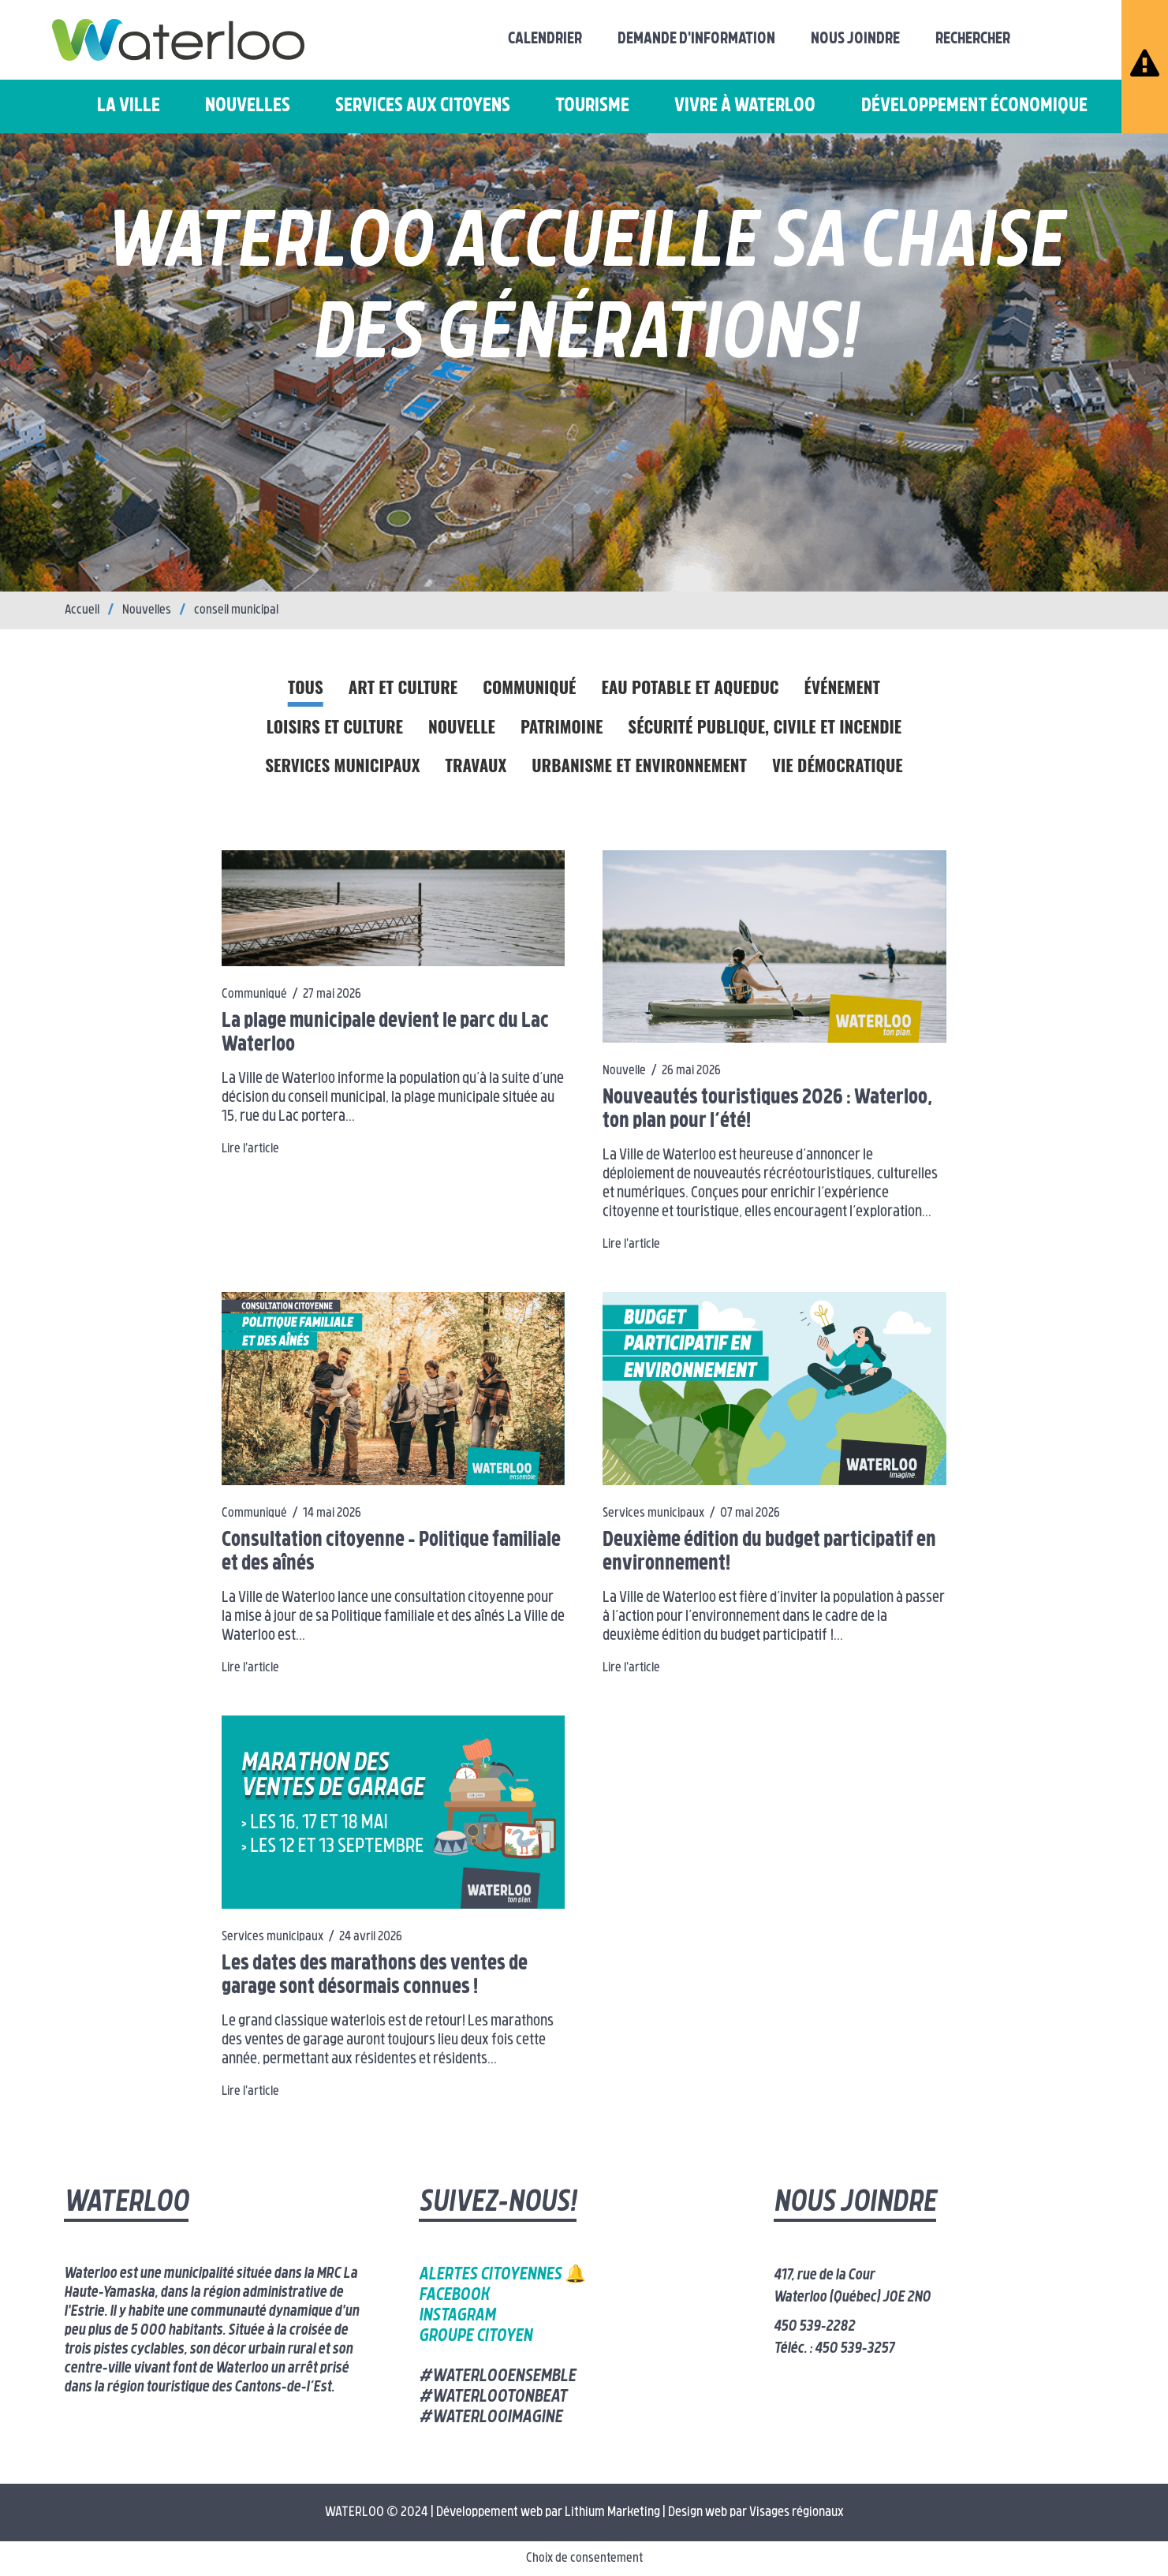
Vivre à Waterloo (744, 106)
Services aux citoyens (422, 106)
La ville (128, 106)
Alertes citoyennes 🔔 (502, 2275)
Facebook (454, 2296)
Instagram (457, 2316)
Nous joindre (855, 39)
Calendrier (545, 39)
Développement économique (974, 106)
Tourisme (592, 106)
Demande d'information (696, 39)
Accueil (82, 610)
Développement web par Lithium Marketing (548, 2512)
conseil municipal (236, 610)
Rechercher (972, 39)
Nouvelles (247, 106)
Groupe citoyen (475, 2337)
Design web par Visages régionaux (756, 2512)
